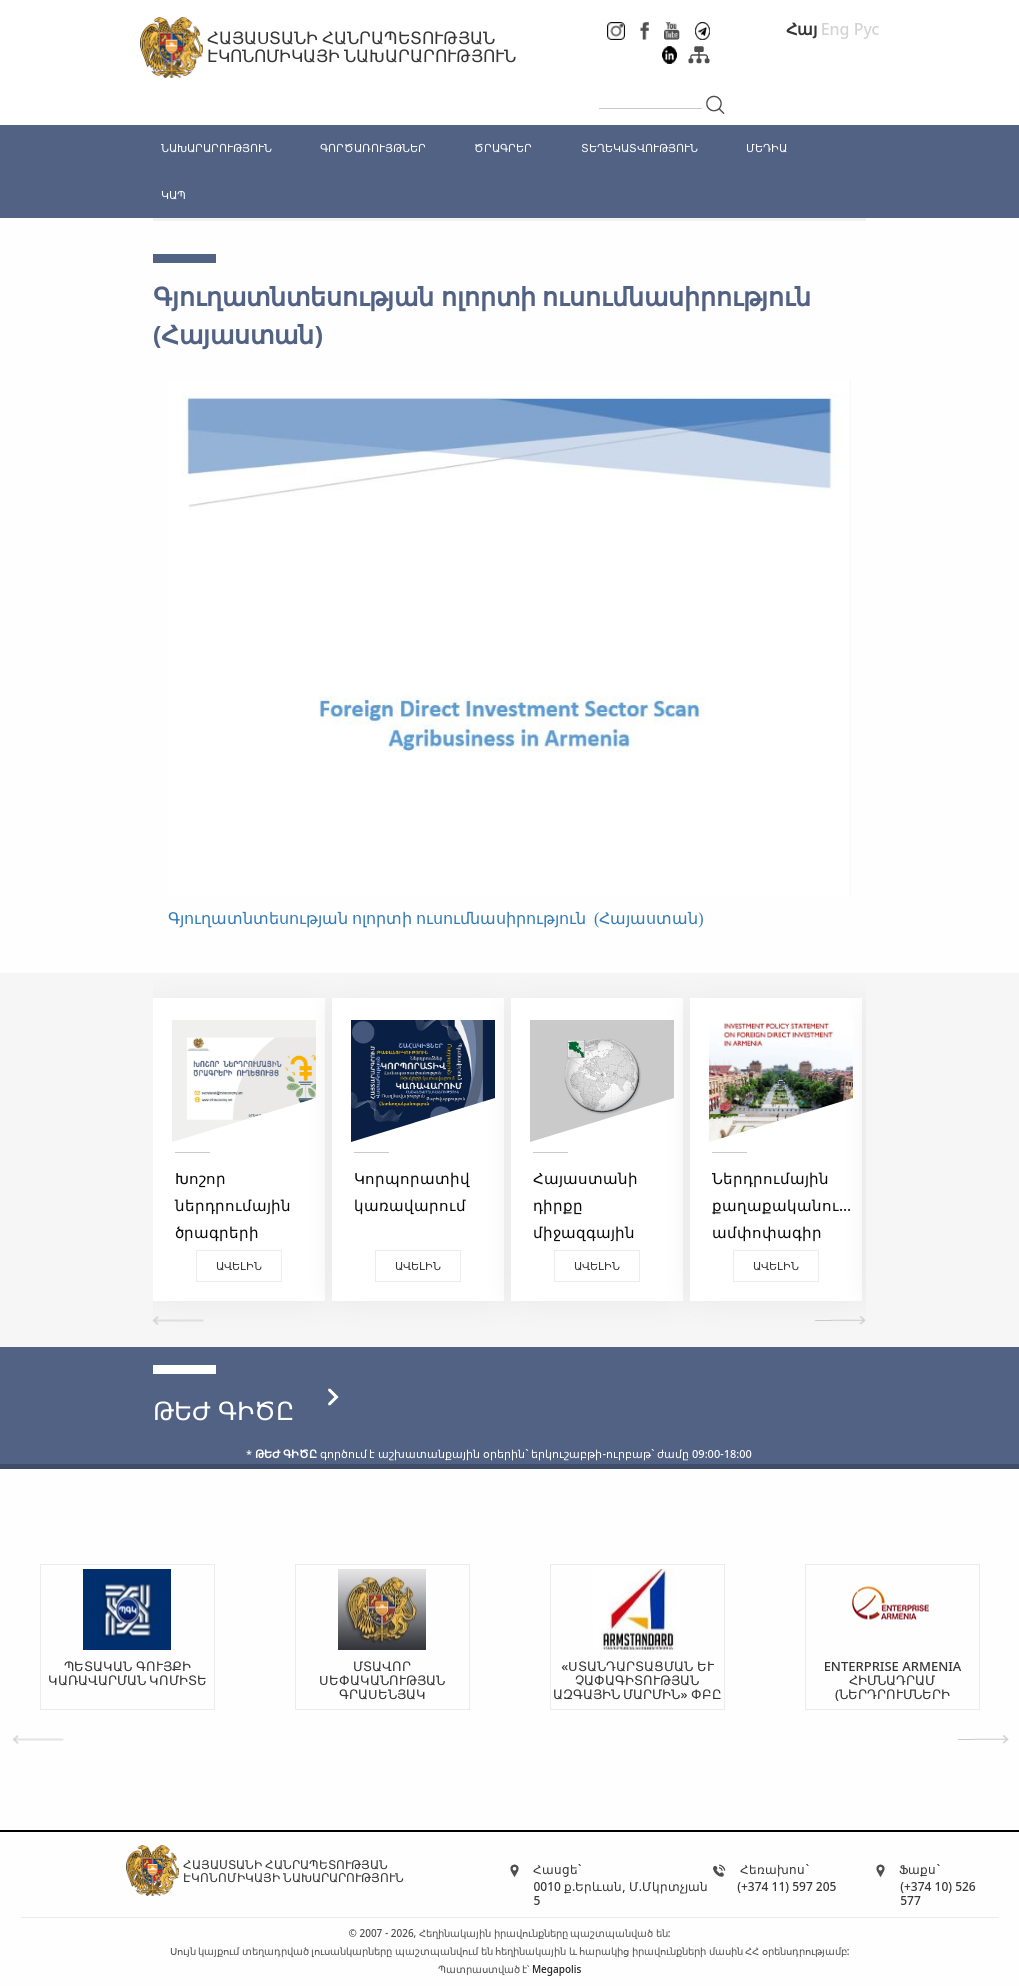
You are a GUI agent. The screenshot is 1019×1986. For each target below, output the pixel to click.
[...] (650, 92)
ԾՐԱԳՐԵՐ (503, 147)
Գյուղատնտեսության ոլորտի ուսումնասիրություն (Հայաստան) (436, 918)
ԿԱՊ (173, 194)
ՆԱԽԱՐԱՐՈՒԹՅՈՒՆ (216, 147)
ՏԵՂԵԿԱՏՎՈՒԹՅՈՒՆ (639, 147)
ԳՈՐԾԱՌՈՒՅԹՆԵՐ (373, 147)
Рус (867, 29)
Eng (835, 29)
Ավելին (239, 1265)
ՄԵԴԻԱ (766, 147)
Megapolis (556, 1969)
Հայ (801, 29)
